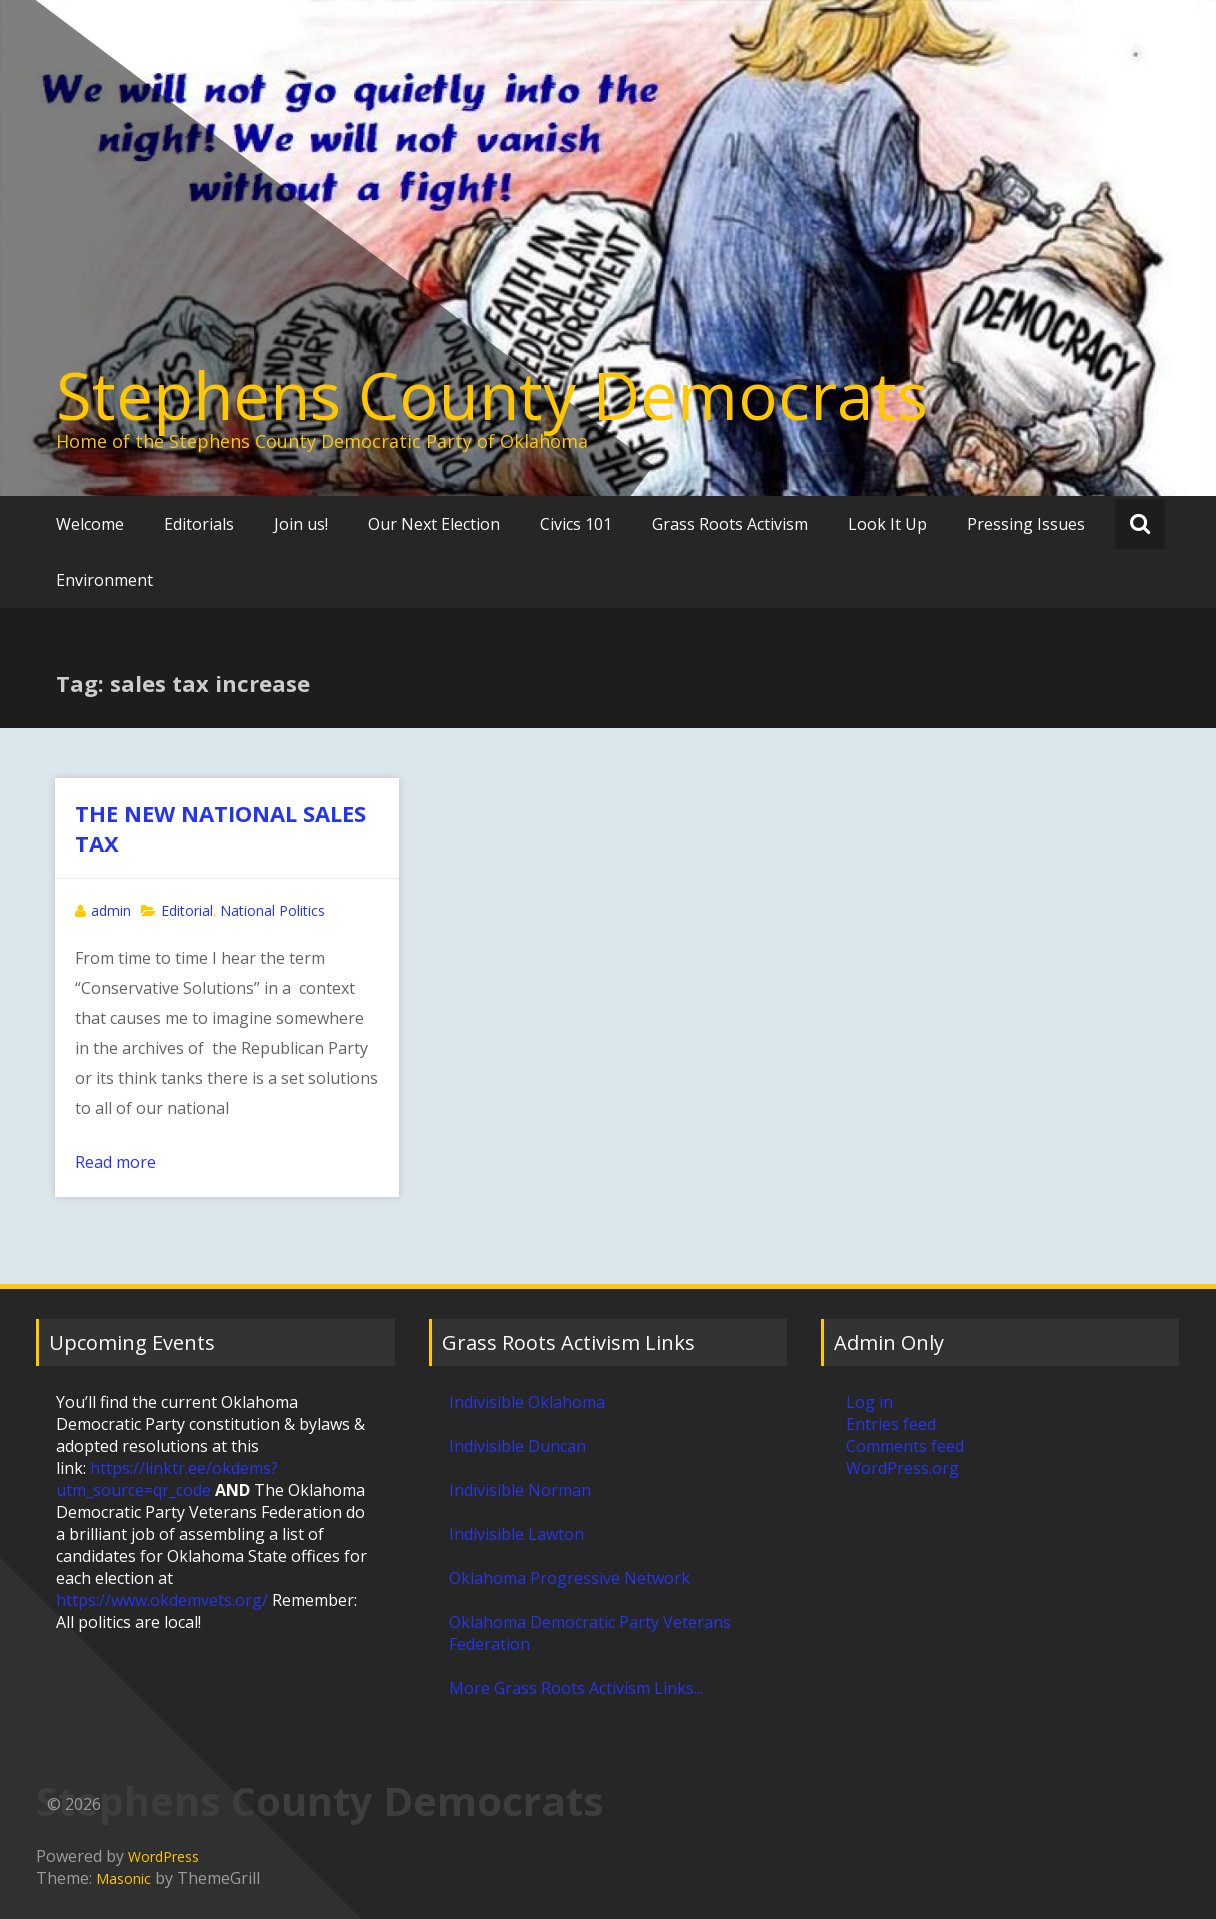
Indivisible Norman (520, 1490)
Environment (104, 580)
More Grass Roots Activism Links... (576, 1688)
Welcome (90, 524)
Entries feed (891, 1424)
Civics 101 (576, 524)
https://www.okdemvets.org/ (162, 1600)
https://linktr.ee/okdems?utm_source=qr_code (167, 1479)
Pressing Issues (1026, 524)
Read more (115, 1162)
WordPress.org (902, 1468)
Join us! (301, 524)
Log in (869, 1402)
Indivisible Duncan (517, 1446)
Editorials (199, 524)
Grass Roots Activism (730, 524)
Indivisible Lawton (516, 1534)
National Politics (272, 910)
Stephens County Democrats (492, 395)
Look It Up (887, 524)
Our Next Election (434, 524)
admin (111, 910)
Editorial (187, 910)
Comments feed (905, 1446)
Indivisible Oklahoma (527, 1402)
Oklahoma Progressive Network (569, 1578)
